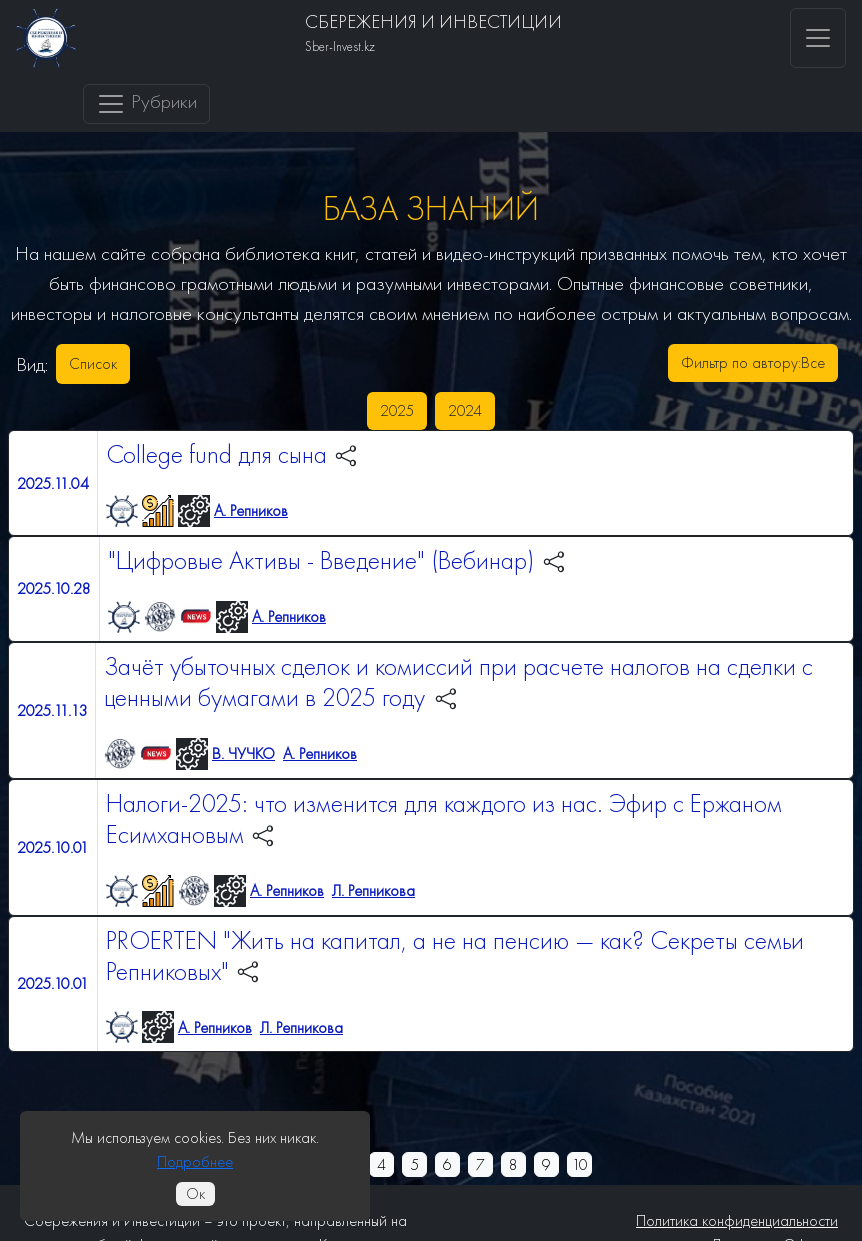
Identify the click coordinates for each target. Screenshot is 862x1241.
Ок (195, 1193)
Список (93, 363)
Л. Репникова (373, 890)
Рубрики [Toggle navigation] (146, 103)
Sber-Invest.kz (340, 46)
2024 (465, 410)
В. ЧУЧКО (243, 753)
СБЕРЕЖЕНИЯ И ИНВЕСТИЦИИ (433, 21)
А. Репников (251, 510)
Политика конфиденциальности (737, 1220)
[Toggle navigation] (818, 38)
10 (580, 1164)
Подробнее (195, 1161)
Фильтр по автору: (753, 363)
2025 (397, 410)
